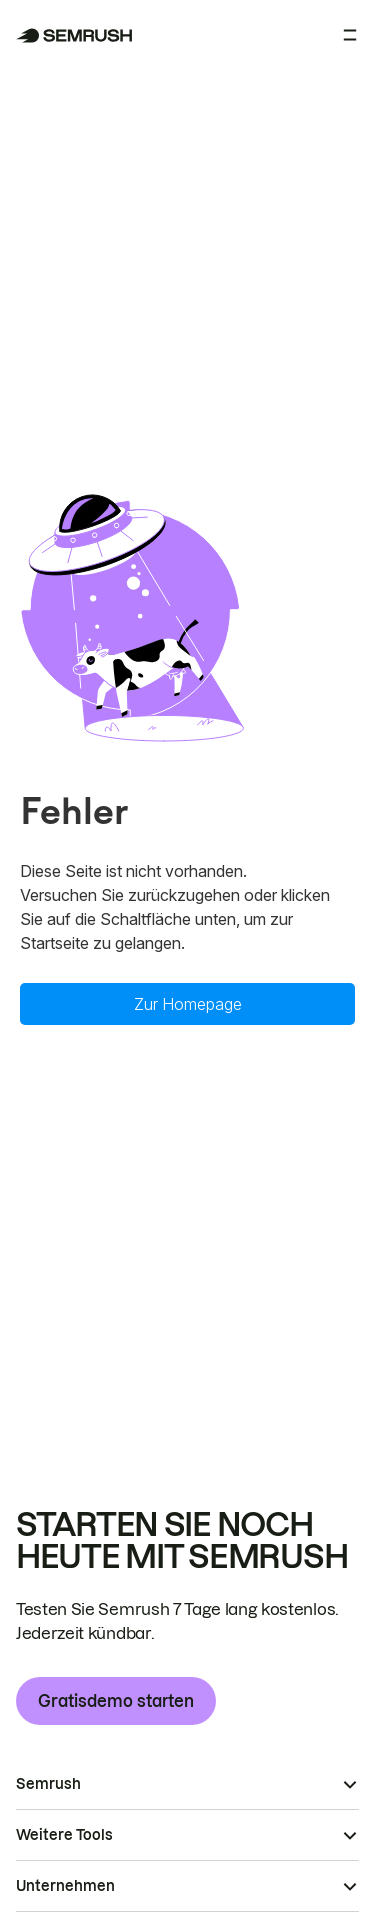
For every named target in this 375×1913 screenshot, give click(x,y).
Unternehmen (65, 1886)
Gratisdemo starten (116, 1701)
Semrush (48, 1784)
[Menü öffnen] (350, 35)
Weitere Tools (64, 1835)
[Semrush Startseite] (74, 35)
